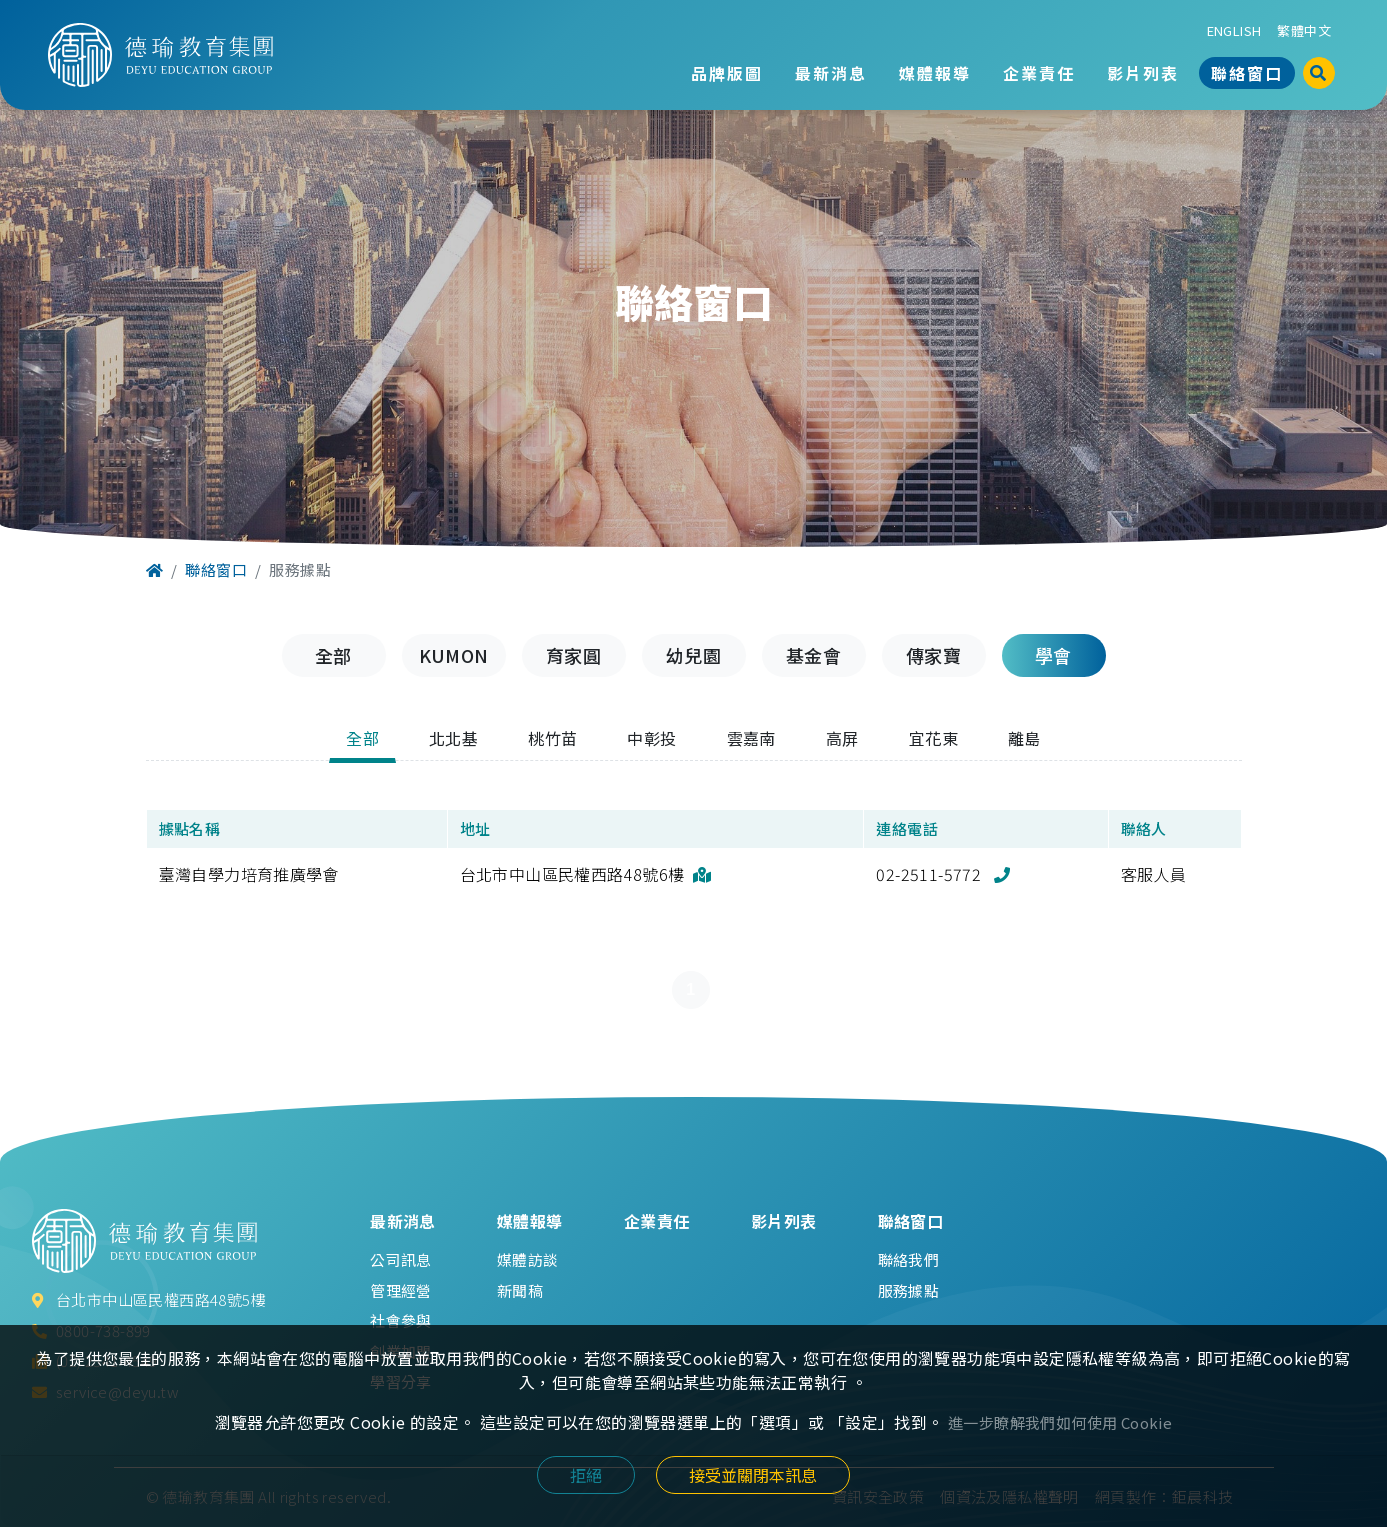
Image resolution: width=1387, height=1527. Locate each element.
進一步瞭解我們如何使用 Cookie (1060, 1422)
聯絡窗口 (1247, 73)
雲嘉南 (751, 738)
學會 (1053, 655)
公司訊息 (401, 1259)
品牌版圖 (727, 73)
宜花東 (933, 738)
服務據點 (909, 1290)
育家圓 (573, 655)
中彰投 (651, 738)
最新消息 (831, 73)
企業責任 (1039, 73)
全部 (333, 655)
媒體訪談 (528, 1259)
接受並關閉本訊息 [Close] (753, 1475)
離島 (1024, 738)
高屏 (842, 738)
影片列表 (1143, 73)
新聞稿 (520, 1290)
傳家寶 (933, 655)
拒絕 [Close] (586, 1475)
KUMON (454, 655)
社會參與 (401, 1320)
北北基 (453, 738)
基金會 (813, 655)
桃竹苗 (552, 738)
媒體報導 (935, 73)
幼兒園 (693, 655)
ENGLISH (1234, 30)
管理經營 (401, 1290)
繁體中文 (1304, 30)
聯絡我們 (909, 1259)
